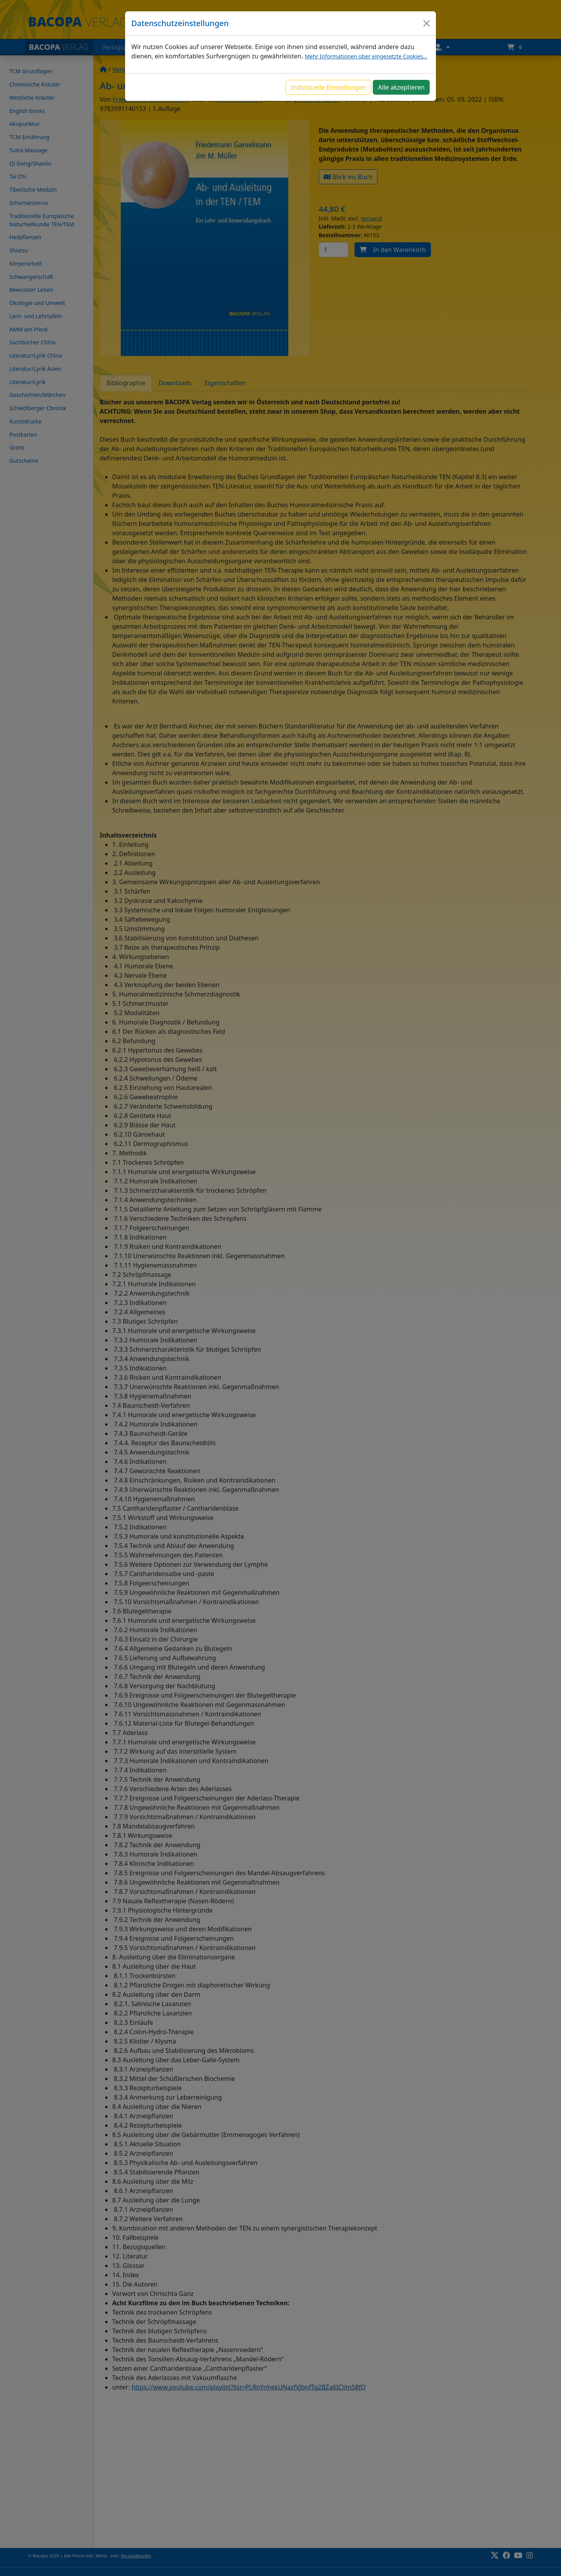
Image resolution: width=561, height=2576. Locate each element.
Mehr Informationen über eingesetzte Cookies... (366, 56)
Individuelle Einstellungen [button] (328, 87)
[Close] (426, 23)
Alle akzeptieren (401, 87)
